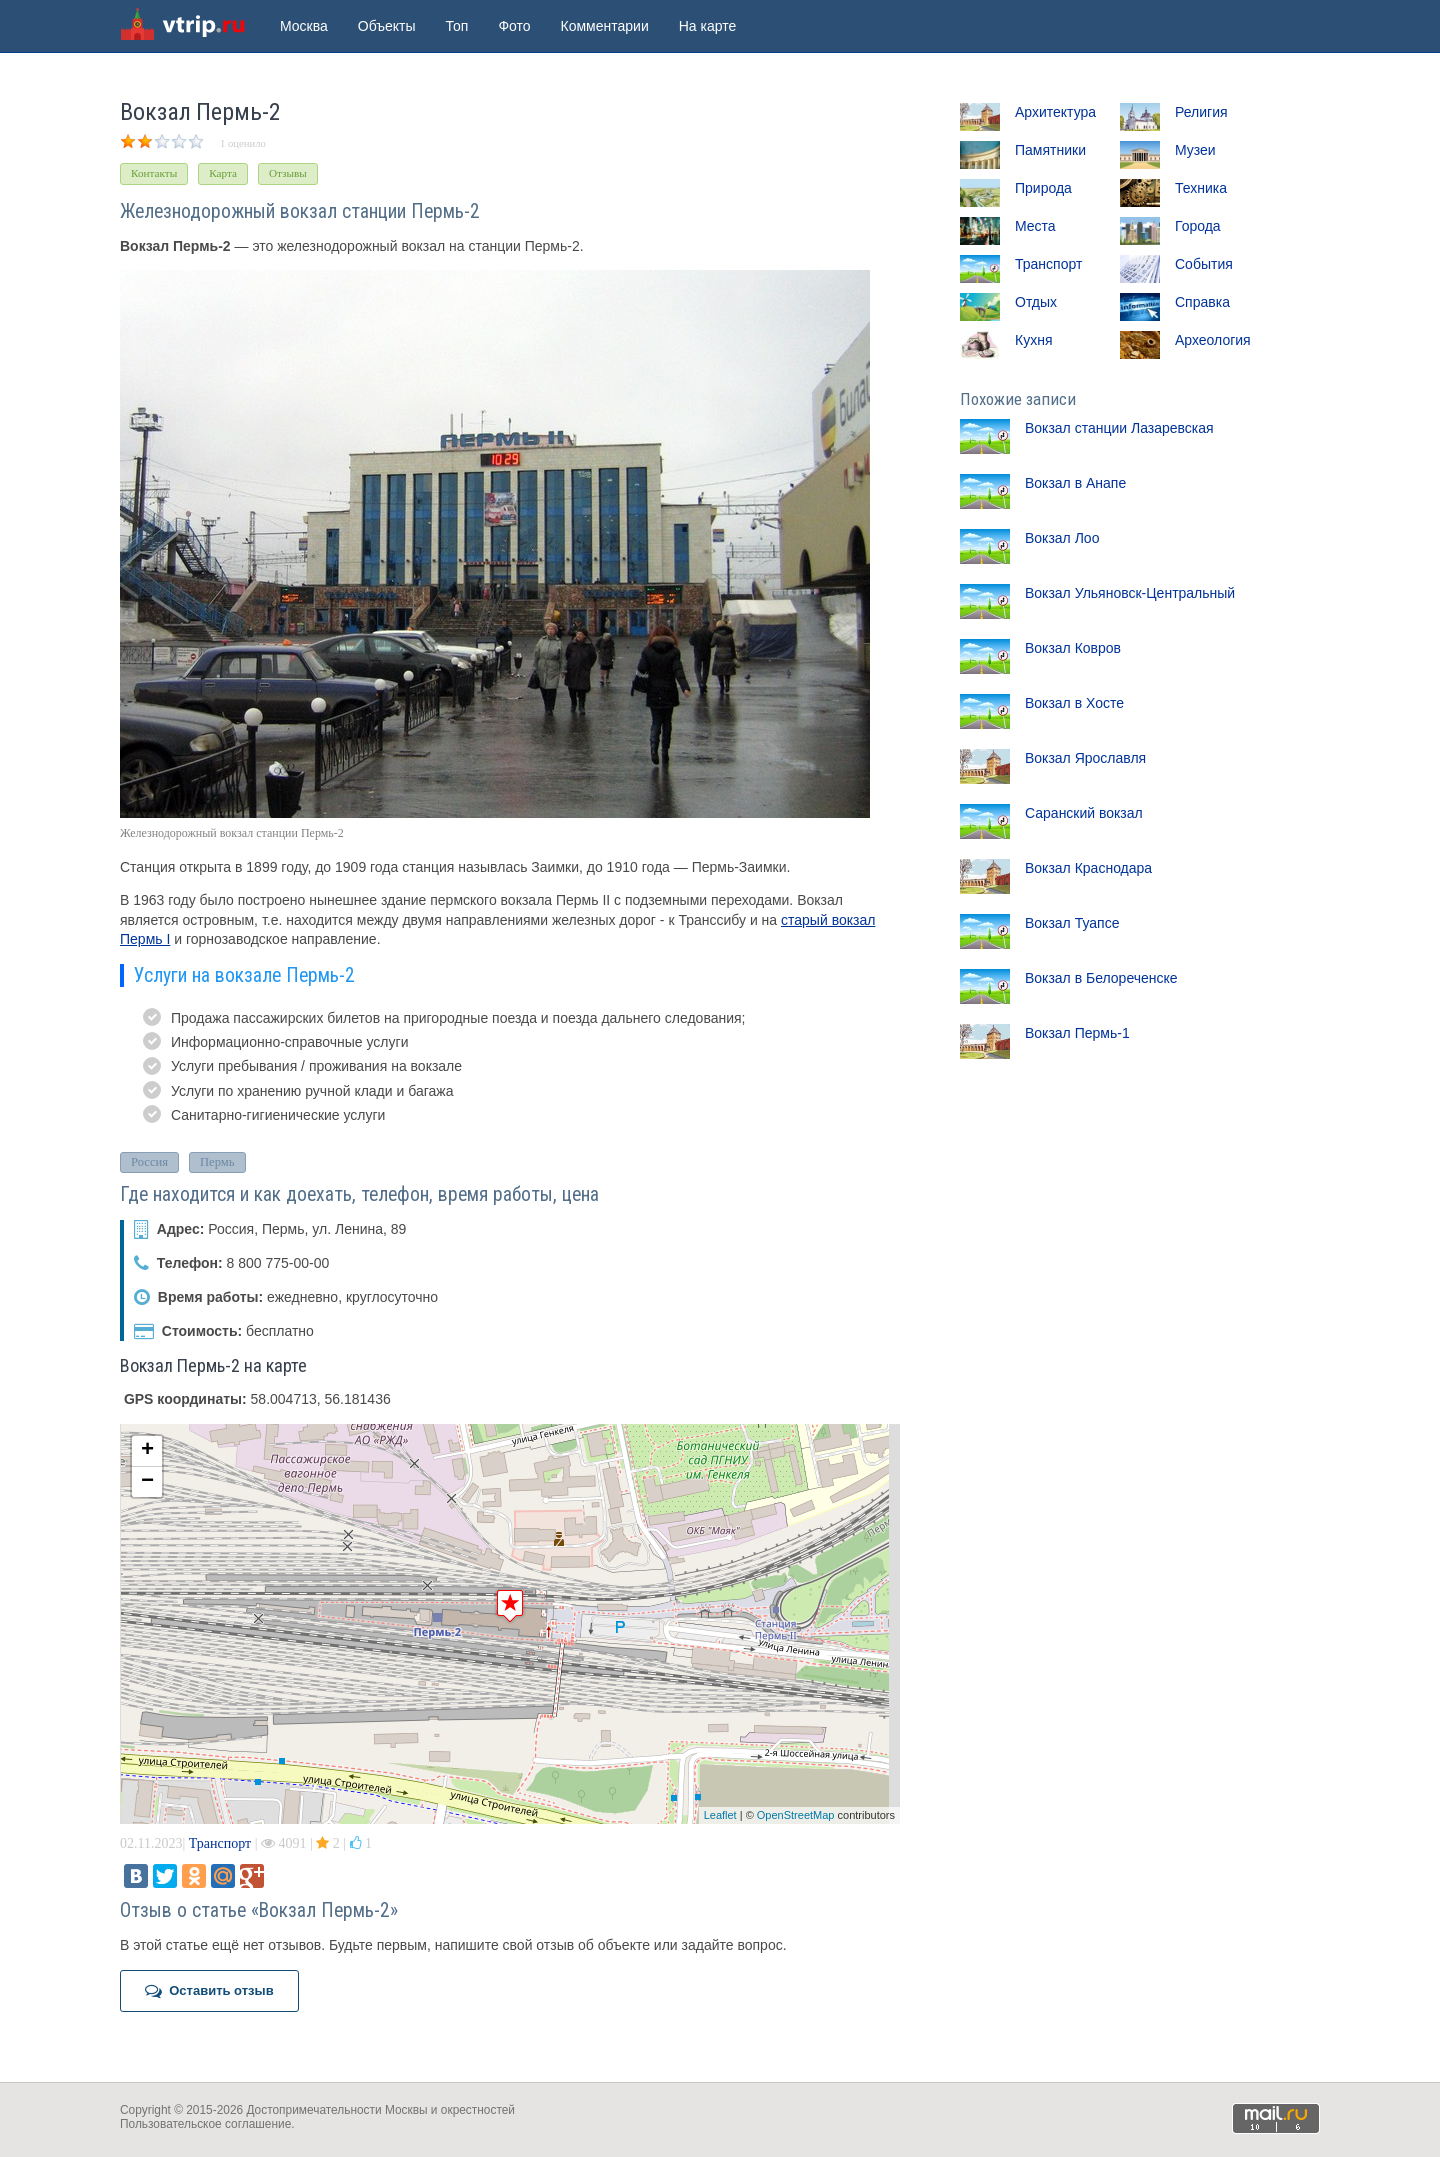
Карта (223, 173)
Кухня (1033, 340)
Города (1198, 226)
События (1204, 264)
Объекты (387, 26)
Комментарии (605, 26)
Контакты (154, 173)
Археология (1213, 340)
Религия (1201, 112)
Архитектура (1055, 112)
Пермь (217, 1162)
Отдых (1036, 302)
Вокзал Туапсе (1072, 923)
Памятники (1050, 150)
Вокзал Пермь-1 (1077, 1033)
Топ (457, 26)
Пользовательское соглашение (205, 2124)
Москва (304, 26)
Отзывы (288, 173)
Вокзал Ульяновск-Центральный (1130, 593)
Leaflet (720, 1815)
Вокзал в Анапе (1075, 483)
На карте (708, 26)
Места (1035, 226)
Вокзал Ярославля (1085, 758)
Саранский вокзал (1084, 813)
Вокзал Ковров (1073, 648)
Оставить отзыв (209, 1991)
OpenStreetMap (796, 1815)
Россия (149, 1162)
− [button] (147, 1482)
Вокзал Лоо (1062, 538)
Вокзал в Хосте (1074, 703)
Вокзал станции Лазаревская (1119, 428)
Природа (1043, 188)
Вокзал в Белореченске (1101, 978)
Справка (1202, 302)
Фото (514, 26)
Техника (1201, 188)
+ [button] (147, 1451)
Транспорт (220, 1843)
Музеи (1195, 150)
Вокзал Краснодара (1088, 868)
